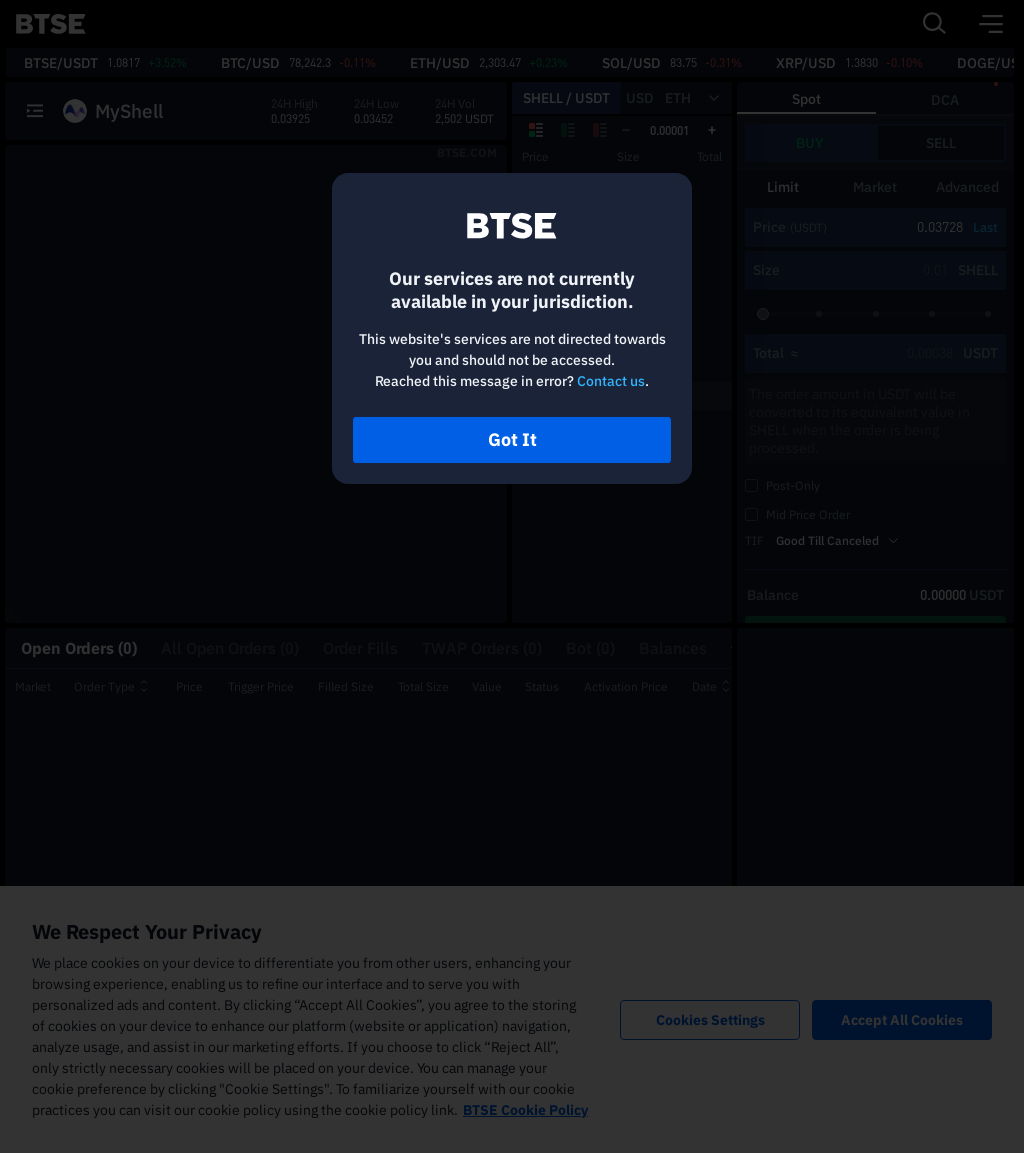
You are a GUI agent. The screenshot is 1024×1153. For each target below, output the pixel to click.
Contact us (611, 381)
